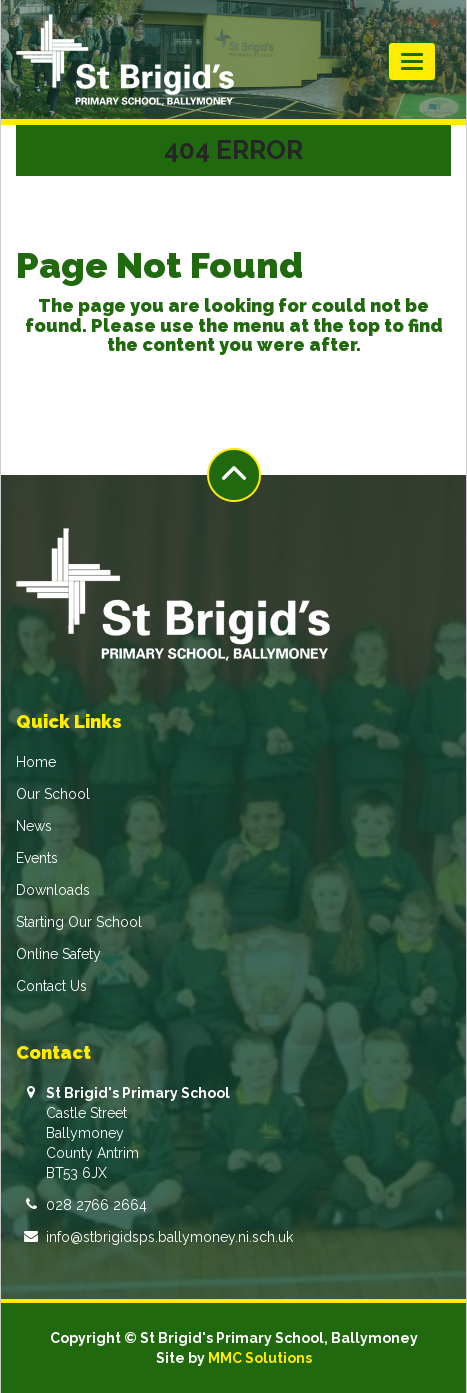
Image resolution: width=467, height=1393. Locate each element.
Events (37, 858)
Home (36, 762)
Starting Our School (79, 922)
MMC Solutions (260, 1358)
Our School (53, 794)
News (34, 826)
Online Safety (58, 954)
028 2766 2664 (96, 1205)
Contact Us (51, 986)
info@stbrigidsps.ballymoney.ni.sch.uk (169, 1237)
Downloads (53, 890)
